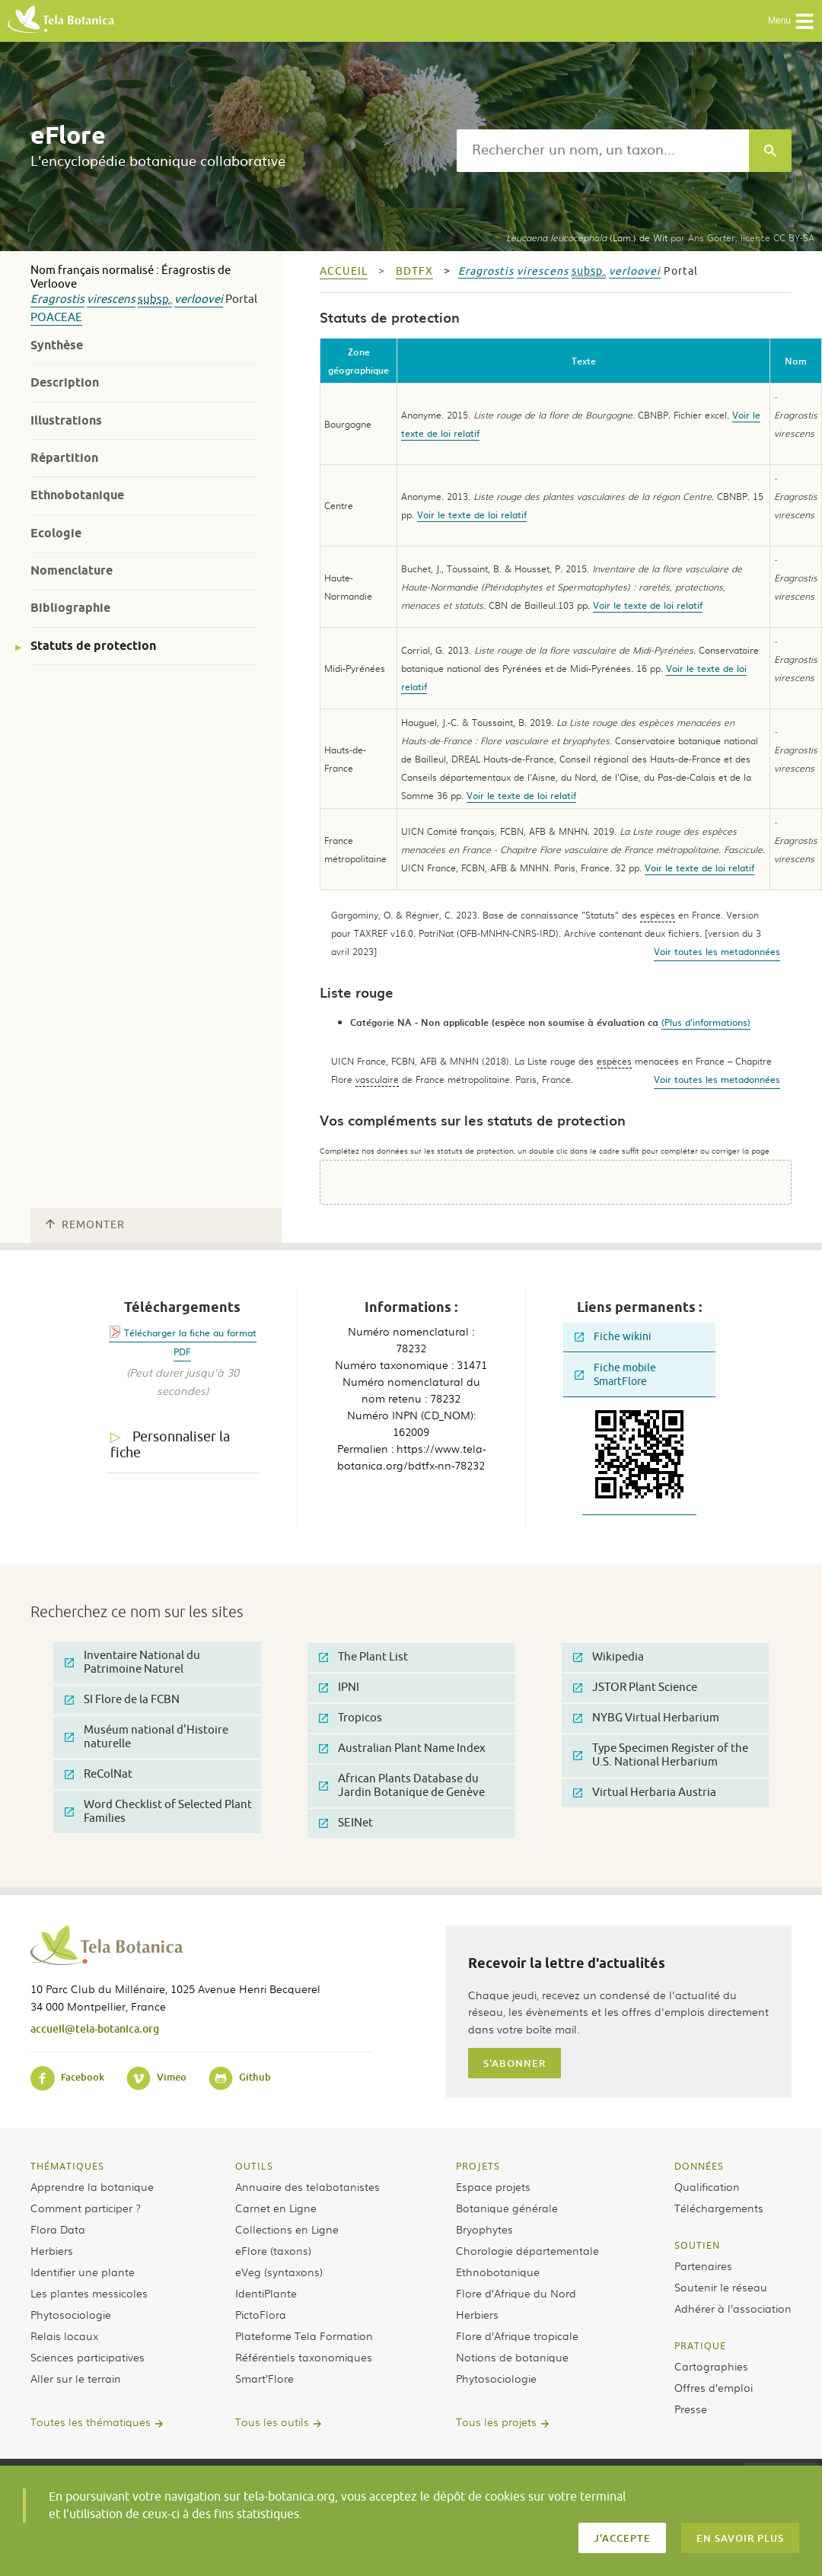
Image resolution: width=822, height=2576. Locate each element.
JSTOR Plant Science (635, 1687)
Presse (690, 2408)
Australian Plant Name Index (402, 1748)
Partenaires (703, 2265)
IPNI (339, 1687)
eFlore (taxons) (273, 2250)
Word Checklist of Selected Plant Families (158, 1811)
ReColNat (98, 1774)
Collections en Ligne (287, 2229)
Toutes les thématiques (90, 2421)
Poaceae (56, 317)
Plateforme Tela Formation (304, 2335)
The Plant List (363, 1657)
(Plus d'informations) (705, 1022)
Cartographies (711, 2366)
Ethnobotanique (77, 495)
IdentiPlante (266, 2293)
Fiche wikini (613, 1336)
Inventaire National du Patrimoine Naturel (132, 1662)
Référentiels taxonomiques (303, 2356)
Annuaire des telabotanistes (307, 2186)
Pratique (700, 2345)
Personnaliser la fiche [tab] (170, 1444)
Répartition (64, 458)
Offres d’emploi (713, 2387)
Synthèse (56, 345)
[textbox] (603, 150)
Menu (791, 21)
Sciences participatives (87, 2356)
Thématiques (67, 2166)
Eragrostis (57, 299)
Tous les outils (272, 2421)
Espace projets (493, 2186)
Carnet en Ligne (276, 2207)
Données (699, 2166)
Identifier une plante (82, 2271)
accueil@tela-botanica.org (94, 2028)
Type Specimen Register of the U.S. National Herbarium (660, 1755)
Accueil (344, 271)
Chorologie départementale (527, 2250)
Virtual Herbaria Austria (644, 1792)
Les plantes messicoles (89, 2293)
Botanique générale (507, 2207)
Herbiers (51, 2250)
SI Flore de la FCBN (122, 1699)
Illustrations (66, 420)
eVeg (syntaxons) (279, 2271)
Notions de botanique (512, 2356)
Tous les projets (496, 2421)
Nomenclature (71, 570)
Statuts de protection (93, 645)
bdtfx (414, 271)
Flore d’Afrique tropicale (517, 2335)
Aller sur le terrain (75, 2378)
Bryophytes (484, 2229)
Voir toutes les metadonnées (717, 951)
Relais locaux (64, 2335)
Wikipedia (608, 1657)
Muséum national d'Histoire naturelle (146, 1737)
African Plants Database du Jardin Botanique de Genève (402, 1786)
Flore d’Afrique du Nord (516, 2293)
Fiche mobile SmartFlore (615, 1374)
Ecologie (55, 533)
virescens (111, 299)
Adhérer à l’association (733, 2308)
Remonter (85, 1224)
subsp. (155, 299)
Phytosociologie (70, 2314)
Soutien (697, 2245)
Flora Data (57, 2229)
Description (64, 382)
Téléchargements (718, 2207)
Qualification (707, 2186)
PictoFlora (260, 2314)
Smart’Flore (264, 2378)
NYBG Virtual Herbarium (646, 1718)
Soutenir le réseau (720, 2286)
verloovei (198, 299)
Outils (254, 2166)
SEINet (346, 1823)
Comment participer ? (85, 2207)
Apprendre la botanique (92, 2186)
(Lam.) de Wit (586, 237)
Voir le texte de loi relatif (472, 514)
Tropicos (350, 1718)
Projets (478, 2166)
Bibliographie (70, 607)
